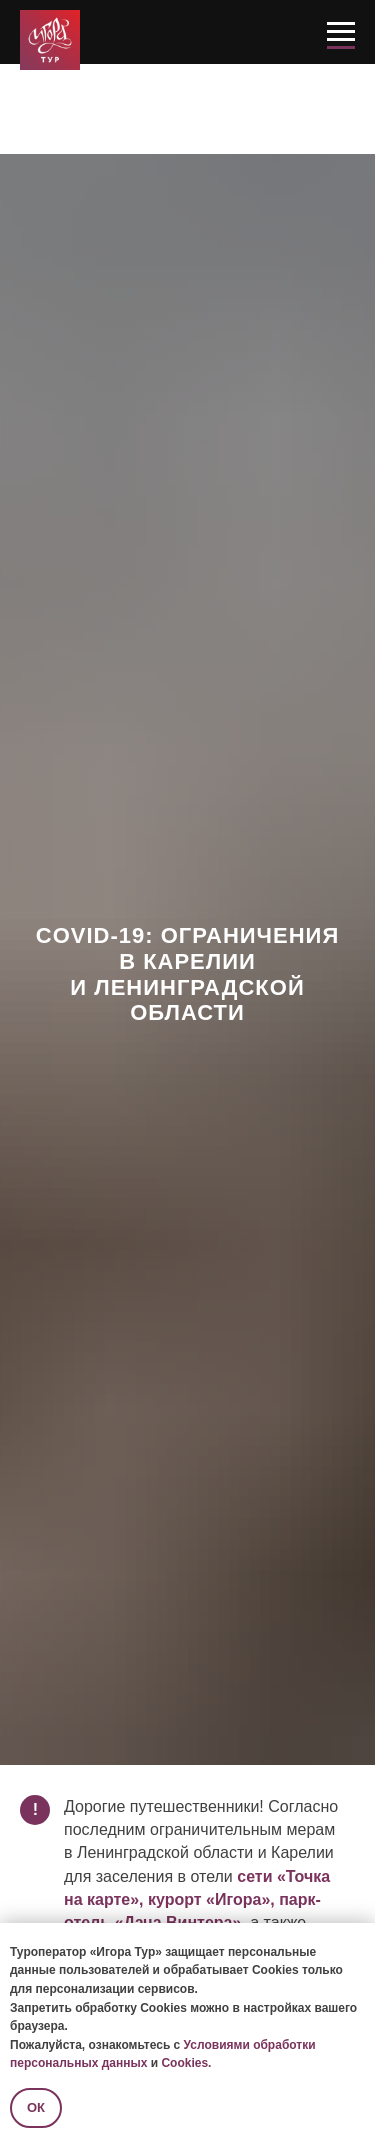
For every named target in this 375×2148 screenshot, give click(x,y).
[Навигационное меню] (341, 32)
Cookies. (186, 2063)
